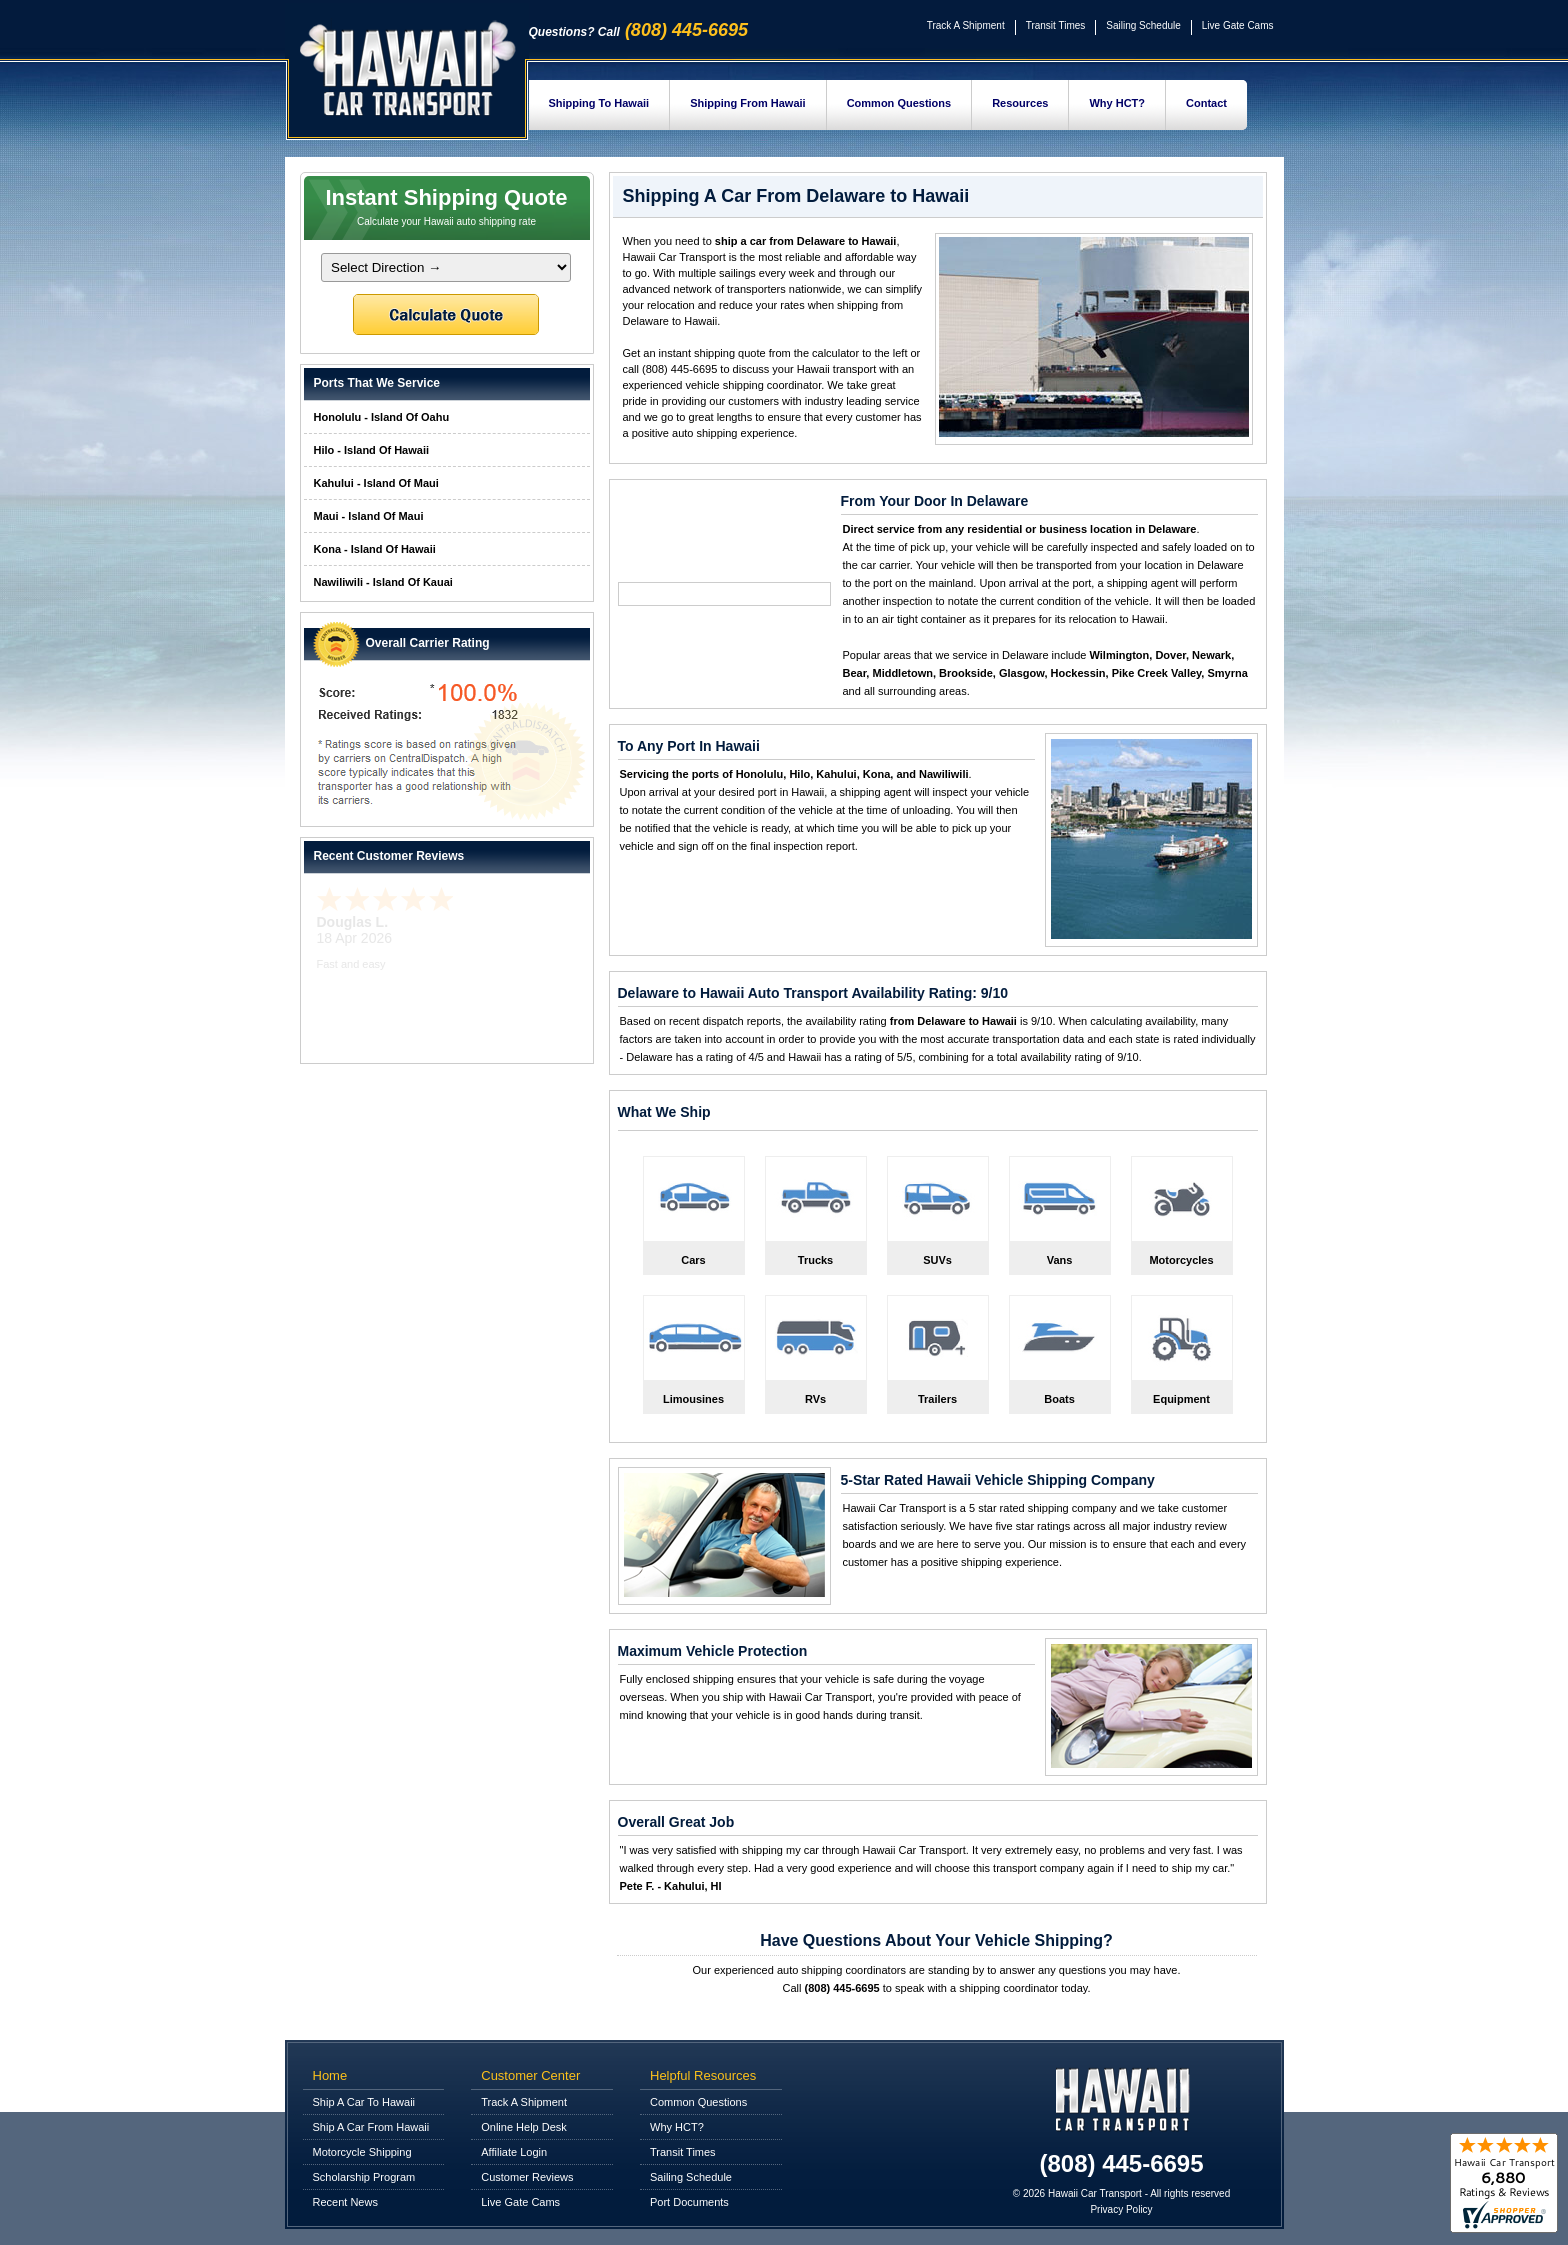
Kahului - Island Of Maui (376, 483)
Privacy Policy (1121, 2209)
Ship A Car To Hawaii (364, 2102)
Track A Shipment (966, 25)
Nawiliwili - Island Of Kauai (383, 582)
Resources (1020, 103)
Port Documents (689, 2202)
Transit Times (1056, 25)
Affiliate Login (514, 2152)
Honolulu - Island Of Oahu (382, 417)
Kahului (836, 774)
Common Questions (899, 103)
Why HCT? (1117, 103)
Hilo (799, 774)
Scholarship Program (364, 2177)
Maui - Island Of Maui (369, 516)
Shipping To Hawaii (599, 103)
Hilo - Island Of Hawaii (372, 450)
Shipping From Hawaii (748, 103)
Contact (1206, 103)
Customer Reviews (527, 2177)
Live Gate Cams (1238, 25)
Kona (877, 774)
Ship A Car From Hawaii (371, 2127)
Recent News (345, 2202)
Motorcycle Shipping (362, 2152)
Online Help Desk (524, 2127)
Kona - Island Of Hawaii (375, 549)
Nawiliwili (944, 774)
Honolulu (760, 774)
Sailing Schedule (1143, 25)
